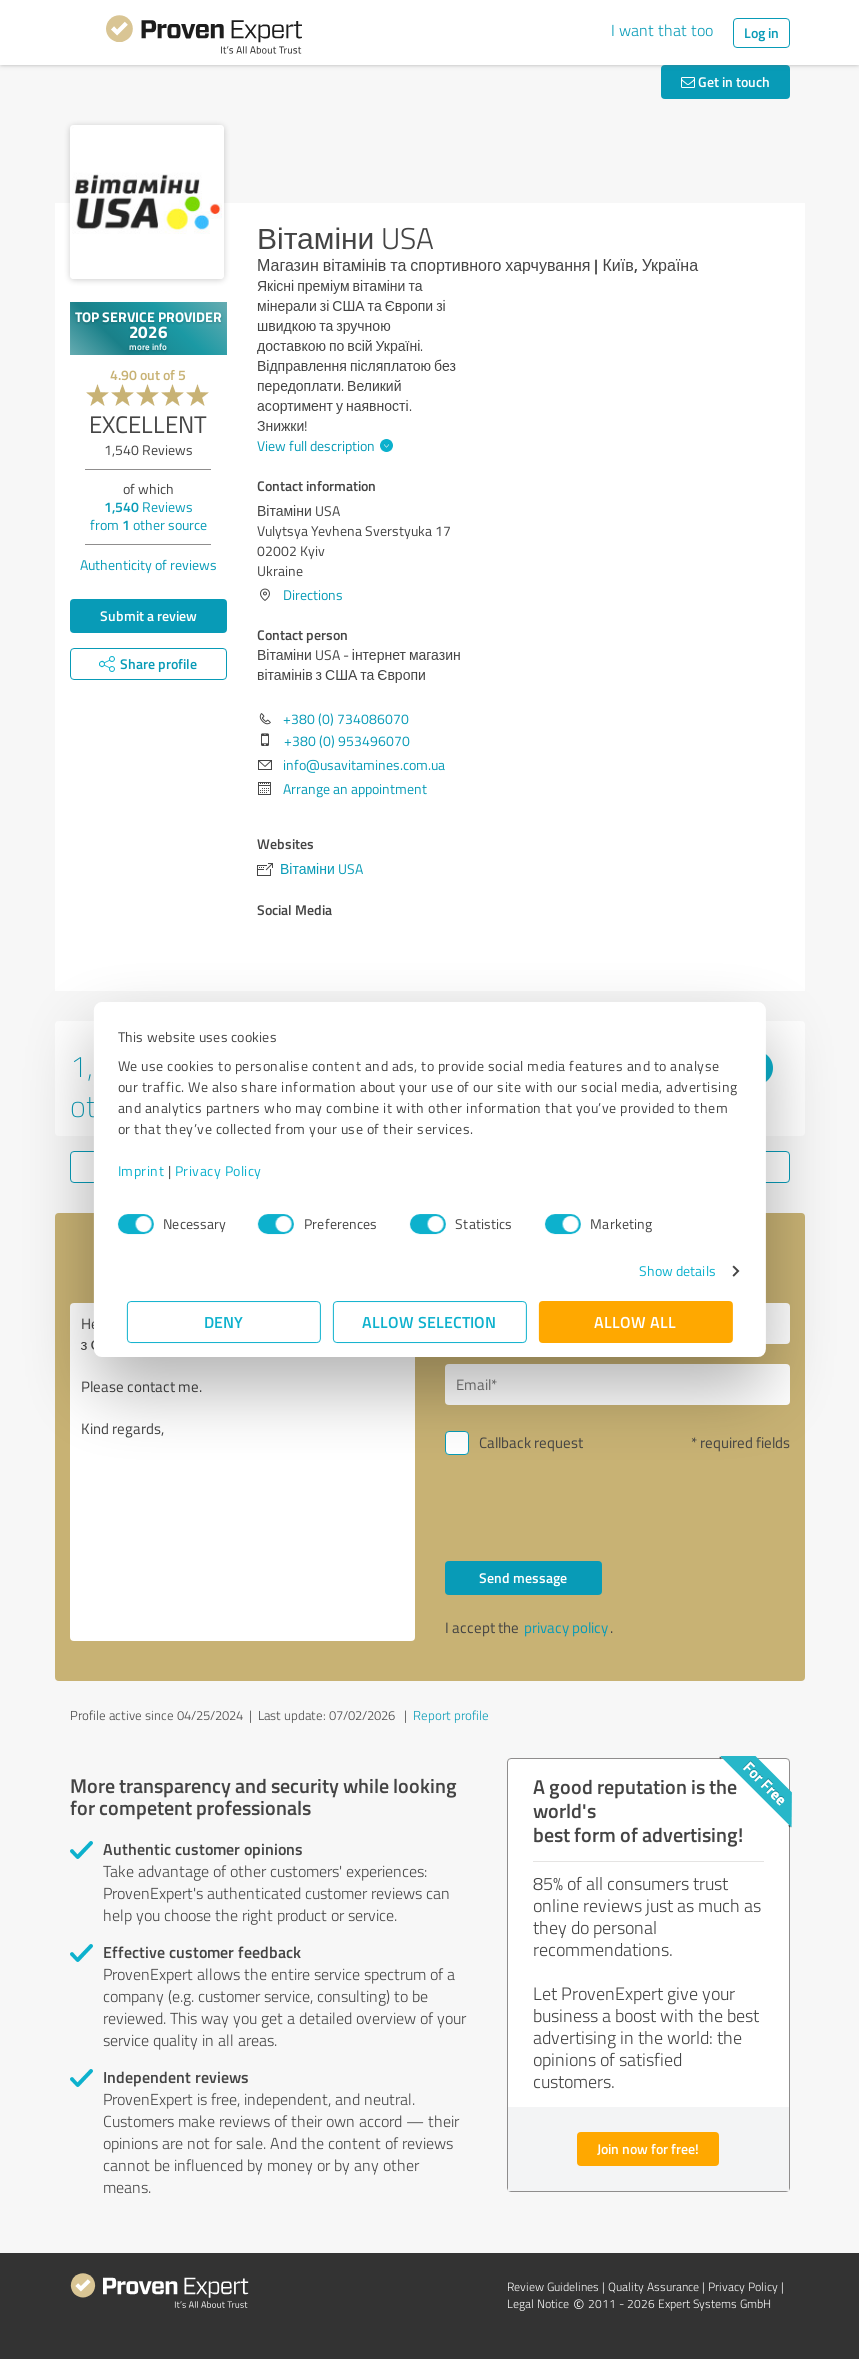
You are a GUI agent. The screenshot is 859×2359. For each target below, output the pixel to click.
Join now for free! (648, 2148)
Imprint (150, 1170)
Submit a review (148, 615)
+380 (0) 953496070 (347, 740)
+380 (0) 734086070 (346, 718)
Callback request (531, 1442)
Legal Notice (538, 2303)
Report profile (451, 1715)
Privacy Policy (227, 1170)
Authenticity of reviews (148, 564)
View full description (322, 445)
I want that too (662, 30)
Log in (761, 32)
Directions (313, 594)
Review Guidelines (553, 2286)
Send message (523, 1577)
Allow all (636, 1321)
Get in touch (725, 81)
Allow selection (430, 1321)
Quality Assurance (653, 2286)
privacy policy (566, 1627)
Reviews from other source (148, 515)
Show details (667, 1270)
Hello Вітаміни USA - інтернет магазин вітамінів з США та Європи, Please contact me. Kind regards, (242, 1472)
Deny (223, 1321)
